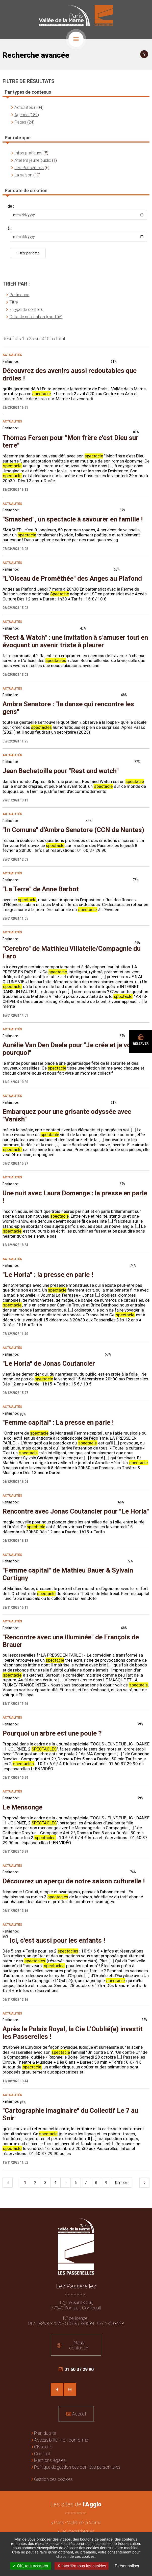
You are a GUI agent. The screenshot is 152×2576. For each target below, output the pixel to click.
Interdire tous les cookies (81, 2566)
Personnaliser (127, 2566)
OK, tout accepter (30, 2566)
